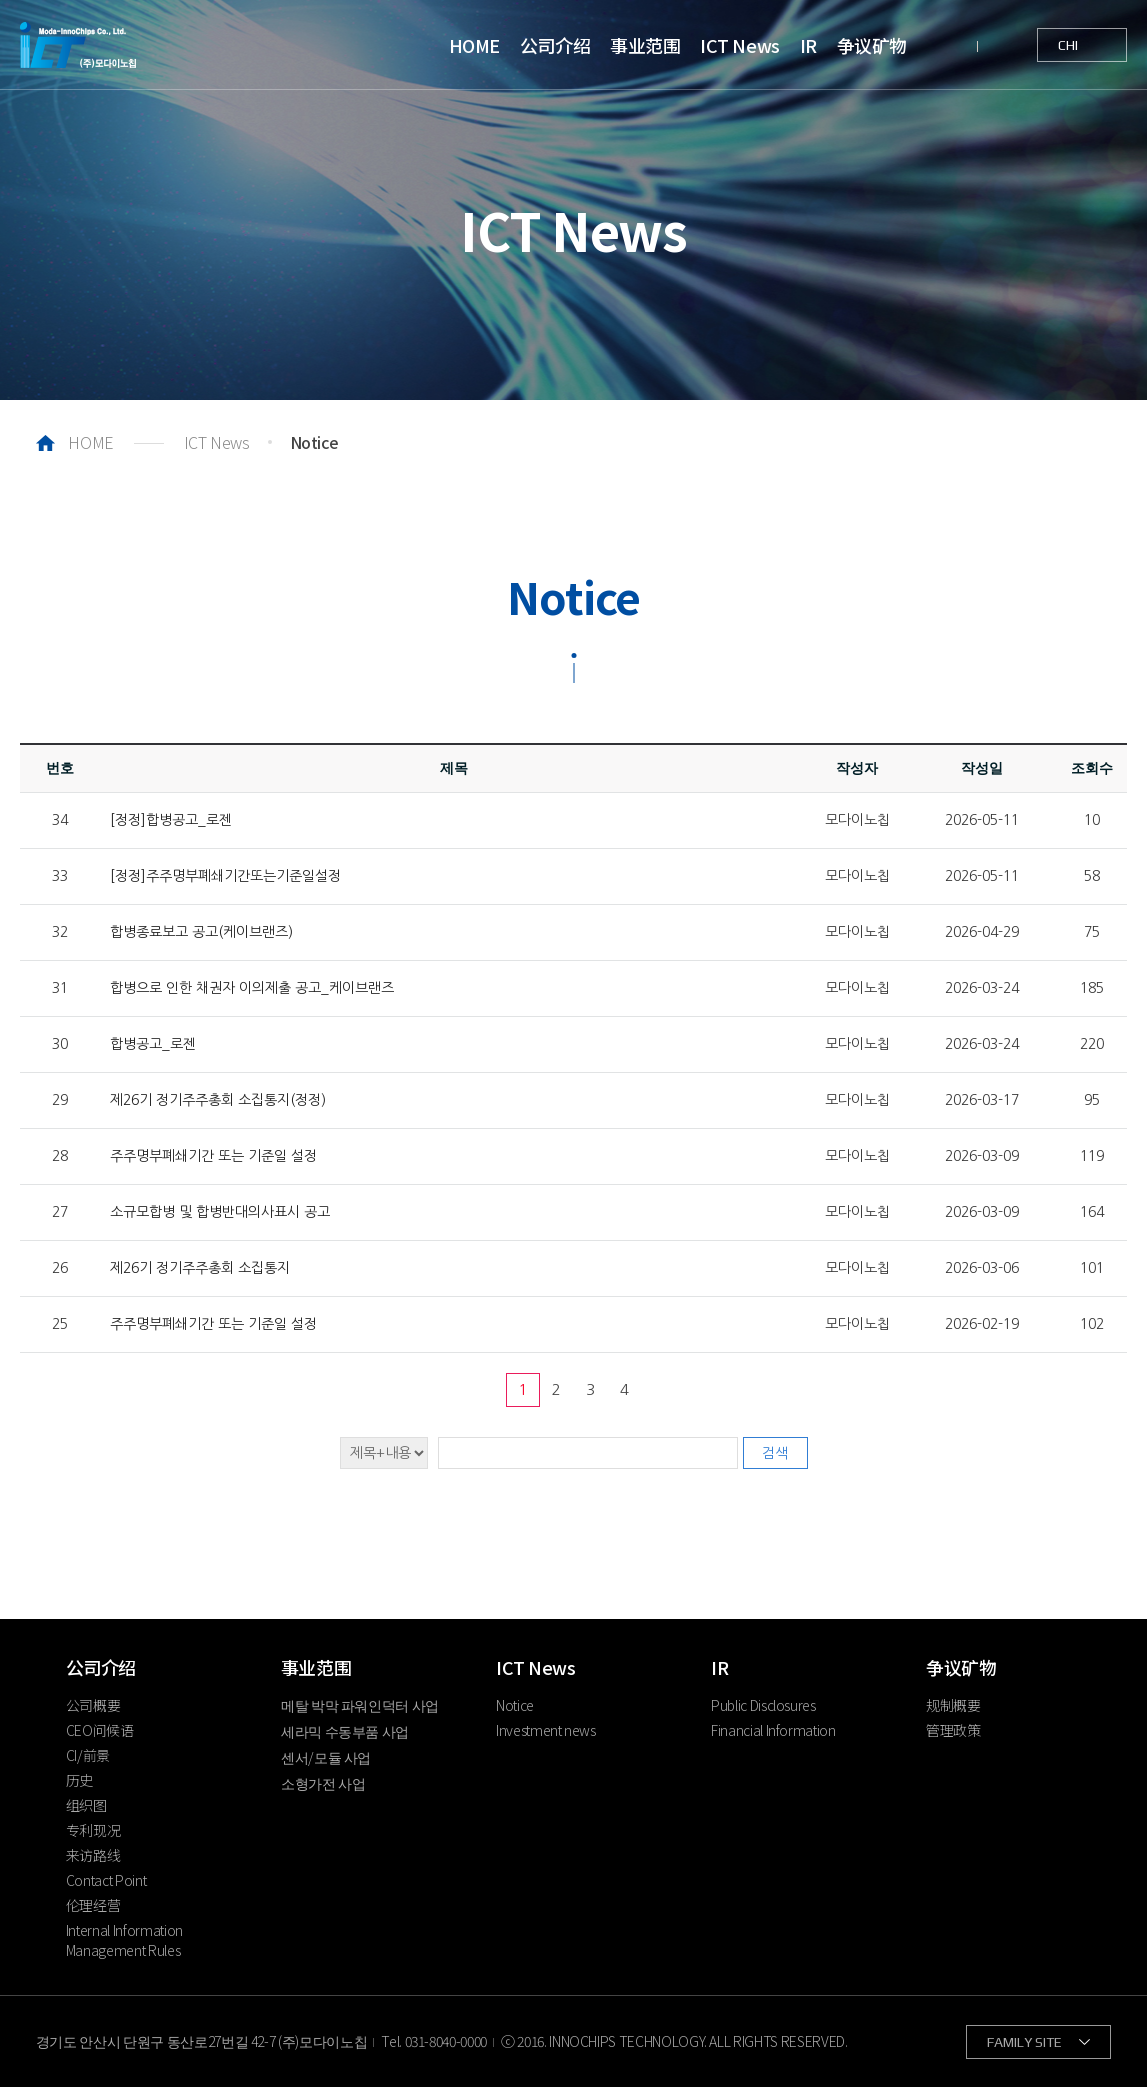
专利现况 (93, 1830)
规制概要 (953, 1705)
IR (808, 45)
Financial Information (773, 1730)
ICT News (739, 45)
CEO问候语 (100, 1730)
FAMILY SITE (1024, 2042)
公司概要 (93, 1705)
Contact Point (106, 1880)
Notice (515, 1705)
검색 (775, 1453)
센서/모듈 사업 (326, 1757)
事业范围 (645, 45)
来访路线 (93, 1855)
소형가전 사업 (323, 1783)
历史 (79, 1780)
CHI (1068, 45)
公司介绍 (555, 45)
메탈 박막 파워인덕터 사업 (360, 1705)
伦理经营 (93, 1905)
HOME (474, 45)
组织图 (86, 1805)
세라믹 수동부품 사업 (345, 1731)
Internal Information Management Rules (124, 1940)
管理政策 (953, 1730)
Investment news (546, 1730)
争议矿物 (872, 45)
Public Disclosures (763, 1705)
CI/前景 (88, 1755)
